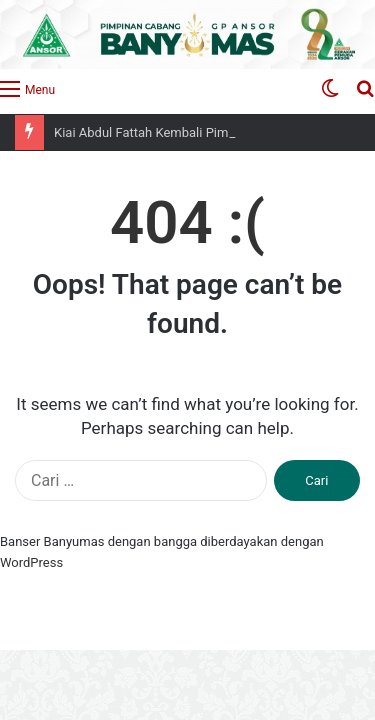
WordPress (31, 562)
